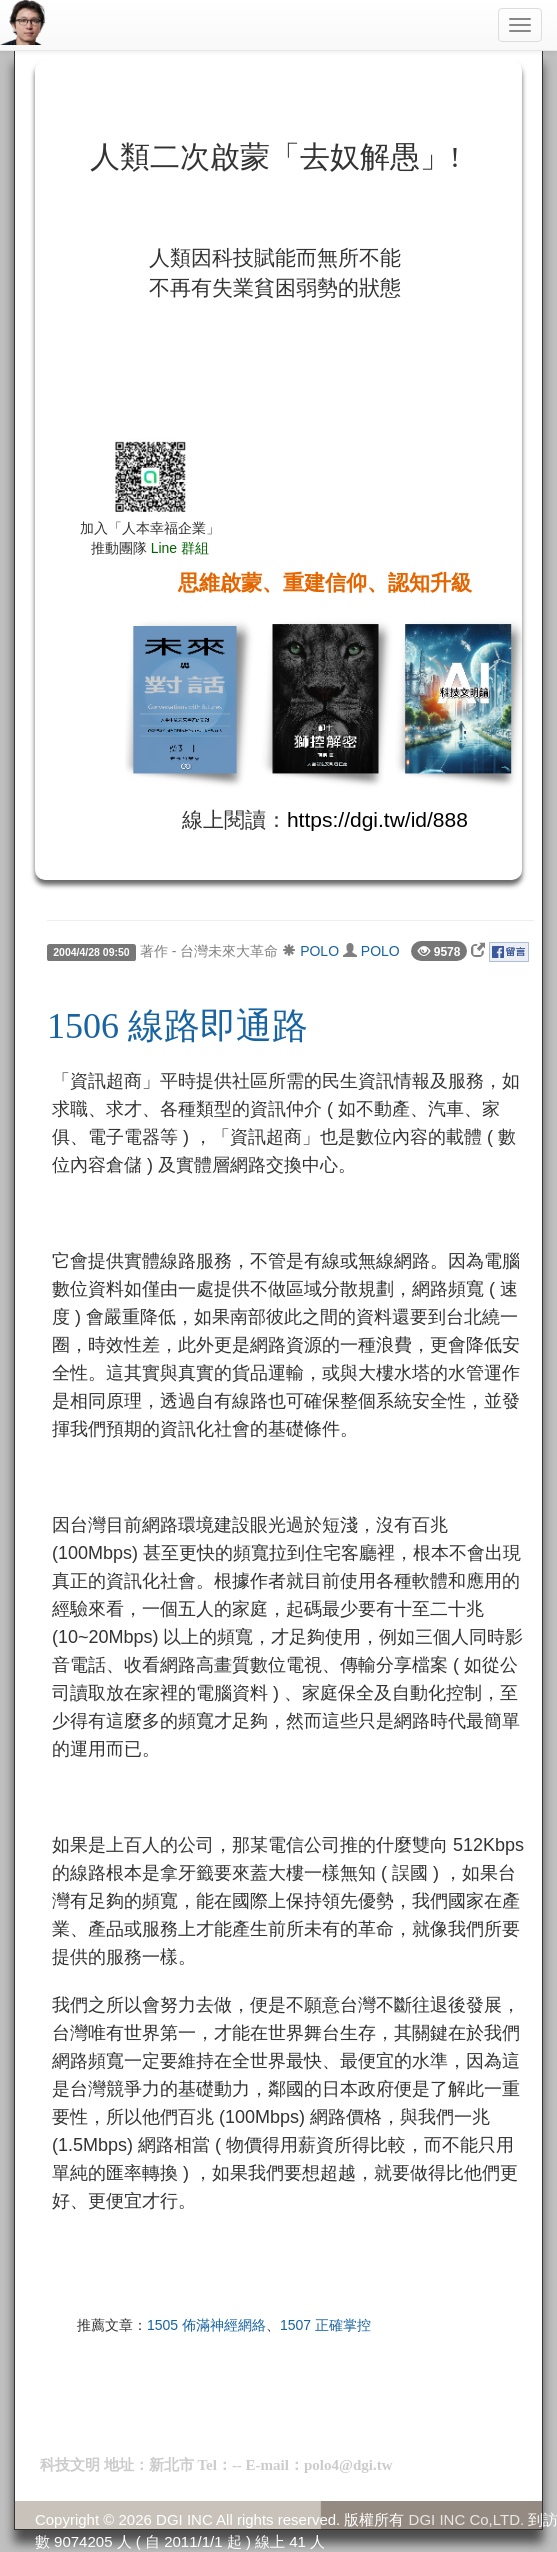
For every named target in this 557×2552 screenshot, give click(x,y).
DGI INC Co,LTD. (467, 2519)
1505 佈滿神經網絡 (206, 2325)
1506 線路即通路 (177, 1026)
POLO (319, 951)
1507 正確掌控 (325, 2325)
